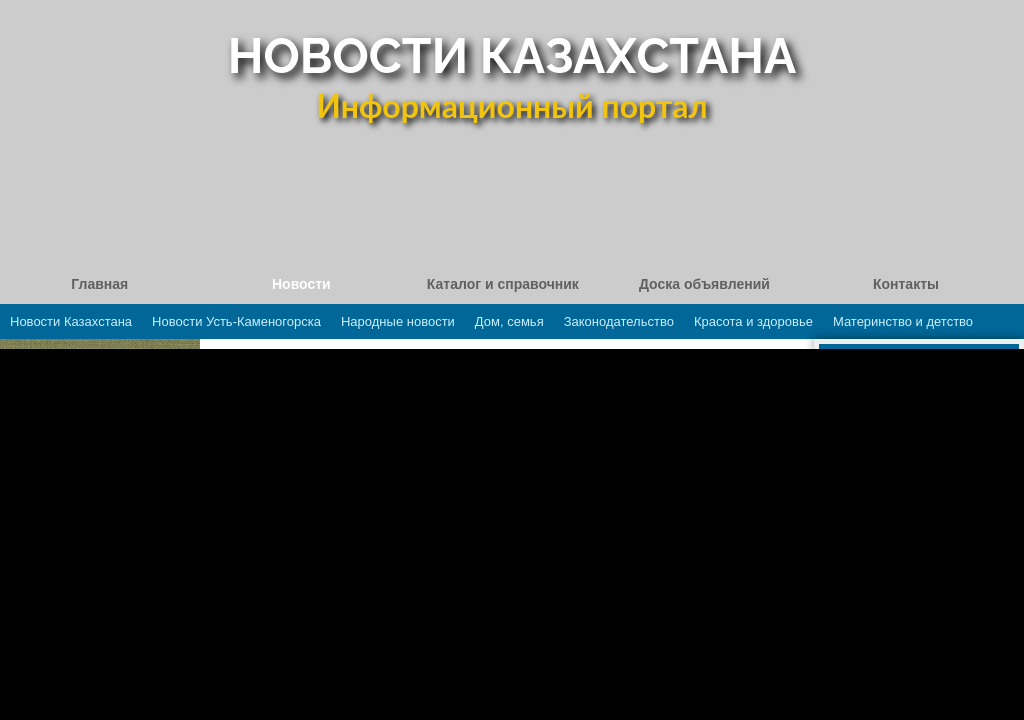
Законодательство (619, 321)
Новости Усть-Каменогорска (236, 321)
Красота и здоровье (753, 321)
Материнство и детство (903, 321)
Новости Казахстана (71, 321)
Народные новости (398, 321)
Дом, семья (509, 321)
